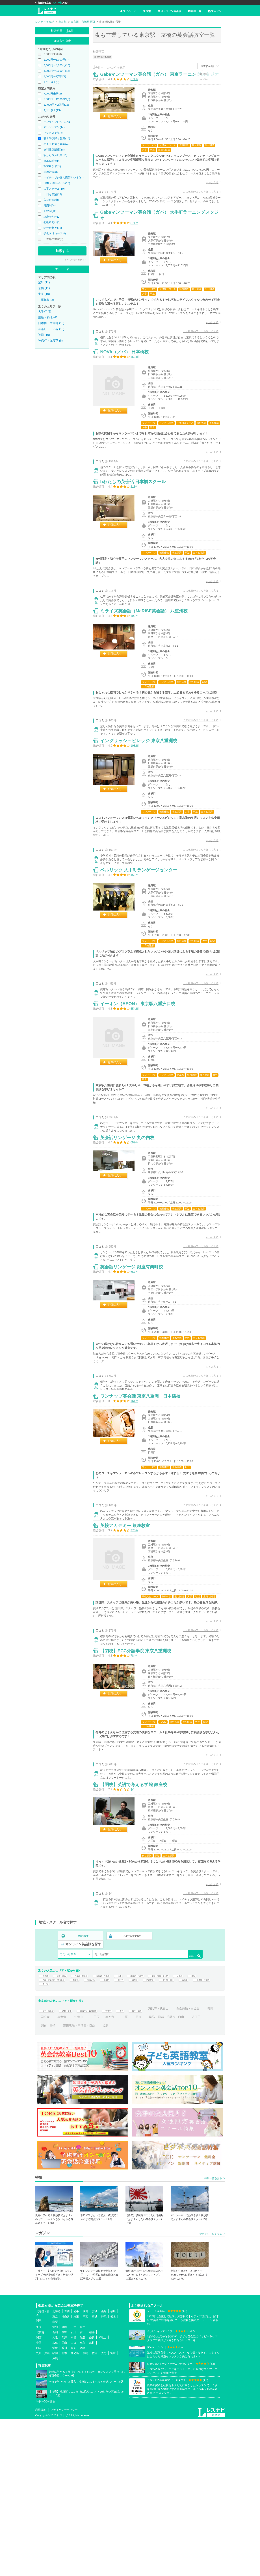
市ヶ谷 (115, 2138)
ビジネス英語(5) (53, 132)
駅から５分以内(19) (55, 155)
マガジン (214, 11)
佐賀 (94, 2510)
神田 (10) (44, 334)
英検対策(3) (51, 171)
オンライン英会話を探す (179, 2087)
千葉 (85, 2473)
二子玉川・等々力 (147, 2173)
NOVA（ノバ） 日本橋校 (128, 380)
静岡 (64, 2484)
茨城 (94, 2473)
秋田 (85, 2468)
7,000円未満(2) (53, 93)
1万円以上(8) (51, 81)
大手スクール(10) (54, 188)
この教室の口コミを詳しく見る (197, 201)
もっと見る (208, 192)
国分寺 (90, 2173)
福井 (92, 2489)
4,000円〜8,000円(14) (57, 70)
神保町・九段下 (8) (50, 340)
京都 (73, 2494)
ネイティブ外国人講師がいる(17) (64, 177)
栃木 (113, 2473)
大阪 (55, 2494)
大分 (104, 2510)
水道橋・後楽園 (93, 2138)
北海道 (56, 2468)
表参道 (106, 2173)
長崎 (85, 2510)
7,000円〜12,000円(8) (57, 99)
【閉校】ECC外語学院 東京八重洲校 (139, 1787)
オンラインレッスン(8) (57, 121)
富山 (82, 2489)
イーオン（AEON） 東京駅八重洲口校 (141, 1086)
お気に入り (118, 126)
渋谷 (142, 2165)
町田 (75, 2173)
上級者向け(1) (52, 216)
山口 (73, 2499)
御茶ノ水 (136, 2129)
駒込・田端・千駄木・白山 (58, 2182)
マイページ (128, 11)
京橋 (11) (44, 288)
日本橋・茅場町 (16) (51, 323)
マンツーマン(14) (54, 127)
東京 (55, 2473)
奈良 (92, 2494)
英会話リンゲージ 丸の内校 (131, 1229)
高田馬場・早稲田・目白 (138, 2182)
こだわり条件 (68, 2096)
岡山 (64, 2499)
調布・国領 (107, 2182)
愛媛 (55, 2504)
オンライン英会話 (169, 11)
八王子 (87, 2182)
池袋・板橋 (73, 2165)
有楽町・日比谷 (118, 2120)
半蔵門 (154, 2129)
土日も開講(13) (53, 194)
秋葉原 (118, 2129)
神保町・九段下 (160, 2120)
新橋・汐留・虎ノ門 (191, 2120)
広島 (55, 2499)
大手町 (45, 2120)
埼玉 (76, 2473)
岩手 (76, 2468)
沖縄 (55, 2515)
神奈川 (66, 2473)
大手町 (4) (44, 311)
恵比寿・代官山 (185, 2165)
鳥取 (82, 2499)
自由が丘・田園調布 (101, 2165)
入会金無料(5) (52, 199)
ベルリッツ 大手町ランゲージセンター (142, 943)
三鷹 (169, 2173)
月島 (60, 2129)
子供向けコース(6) (55, 233)
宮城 (94, 2468)
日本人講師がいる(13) (57, 183)
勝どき (171, 2129)
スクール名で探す (131, 2087)
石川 (73, 2489)
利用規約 (40, 2566)
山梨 (55, 2478)
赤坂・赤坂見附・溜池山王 (88, 2129)
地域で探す (83, 2087)
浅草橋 (187, 2129)
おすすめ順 (207, 66)
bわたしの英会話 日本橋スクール (137, 519)
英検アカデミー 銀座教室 (129, 1644)
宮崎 (113, 2510)
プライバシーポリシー (64, 2566)
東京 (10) (44, 293)
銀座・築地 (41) (48, 317)
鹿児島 (75, 2510)
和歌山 (102, 2494)
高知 (73, 2504)
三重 (73, 2484)
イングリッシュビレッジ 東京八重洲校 (142, 800)
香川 (64, 2504)
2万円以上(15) (52, 110)
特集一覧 (194, 11)
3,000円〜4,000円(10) (57, 65)
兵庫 (64, 2494)
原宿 (183, 2173)
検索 (147, 11)
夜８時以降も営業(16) (57, 138)
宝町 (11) (44, 282)
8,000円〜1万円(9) (55, 76)
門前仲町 (205, 2129)
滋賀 (82, 2494)
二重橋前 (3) (46, 299)
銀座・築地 (64, 2120)
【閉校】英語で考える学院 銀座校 (137, 1930)
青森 (67, 2468)
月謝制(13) (50, 205)
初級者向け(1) (52, 222)
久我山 (123, 2173)
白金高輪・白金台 (52, 2173)
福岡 (55, 2510)
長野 (64, 2489)
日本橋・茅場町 (90, 2120)
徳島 (82, 2504)
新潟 (55, 2489)
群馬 (104, 2473)
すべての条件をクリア (75, 259)
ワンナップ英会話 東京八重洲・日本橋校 (144, 1506)
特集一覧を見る (213, 2335)
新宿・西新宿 (49, 2165)
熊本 (64, 2510)
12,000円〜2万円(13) (56, 104)
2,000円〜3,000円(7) (56, 59)
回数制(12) (50, 211)
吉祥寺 (127, 2165)
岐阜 (82, 2484)
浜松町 (70, 2138)
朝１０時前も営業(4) (56, 143)
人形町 (45, 2129)
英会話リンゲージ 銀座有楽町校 (135, 1368)
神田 (139, 2120)
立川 (165, 2182)
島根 (92, 2499)
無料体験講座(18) (54, 149)
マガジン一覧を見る (210, 2390)
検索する (62, 251)
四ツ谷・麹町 (49, 2138)
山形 (104, 2468)
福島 (113, 2468)
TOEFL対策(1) (52, 166)
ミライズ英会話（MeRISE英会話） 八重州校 (147, 657)
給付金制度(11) (53, 227)
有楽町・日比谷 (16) (51, 329)
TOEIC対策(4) (52, 160)
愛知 (55, 2484)
